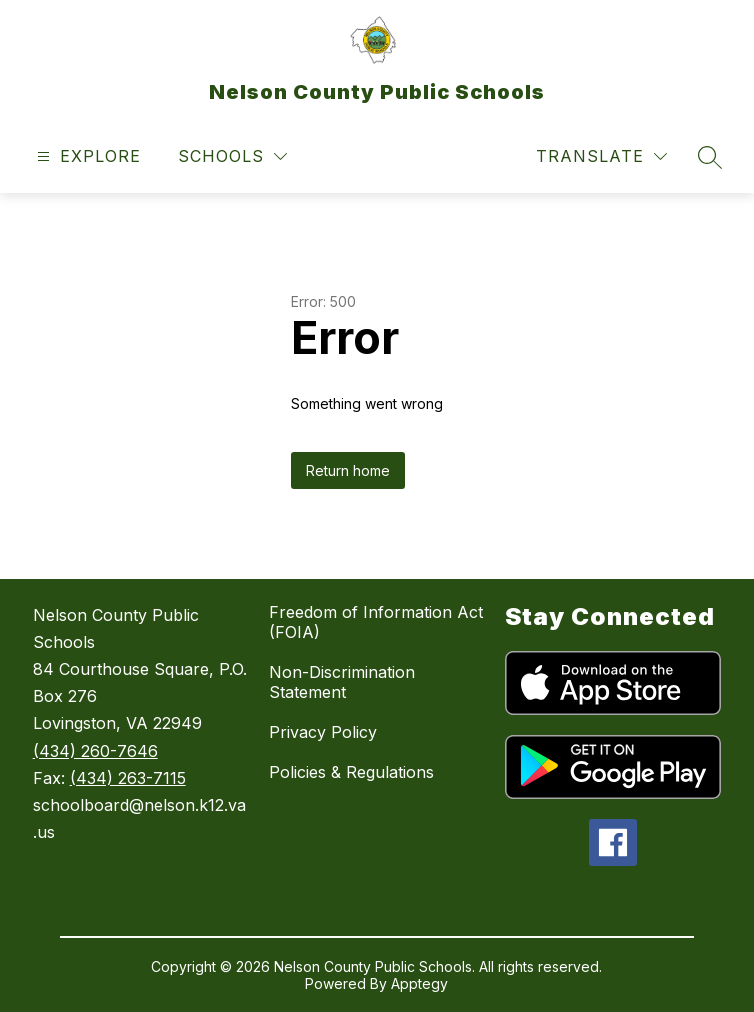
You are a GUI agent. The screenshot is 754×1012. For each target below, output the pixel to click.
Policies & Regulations (351, 772)
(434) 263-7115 (128, 778)
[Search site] (710, 157)
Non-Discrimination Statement (342, 682)
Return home (348, 470)
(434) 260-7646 (95, 751)
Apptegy (419, 983)
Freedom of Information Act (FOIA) (376, 622)
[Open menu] (86, 156)
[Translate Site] (601, 156)
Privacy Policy (323, 732)
